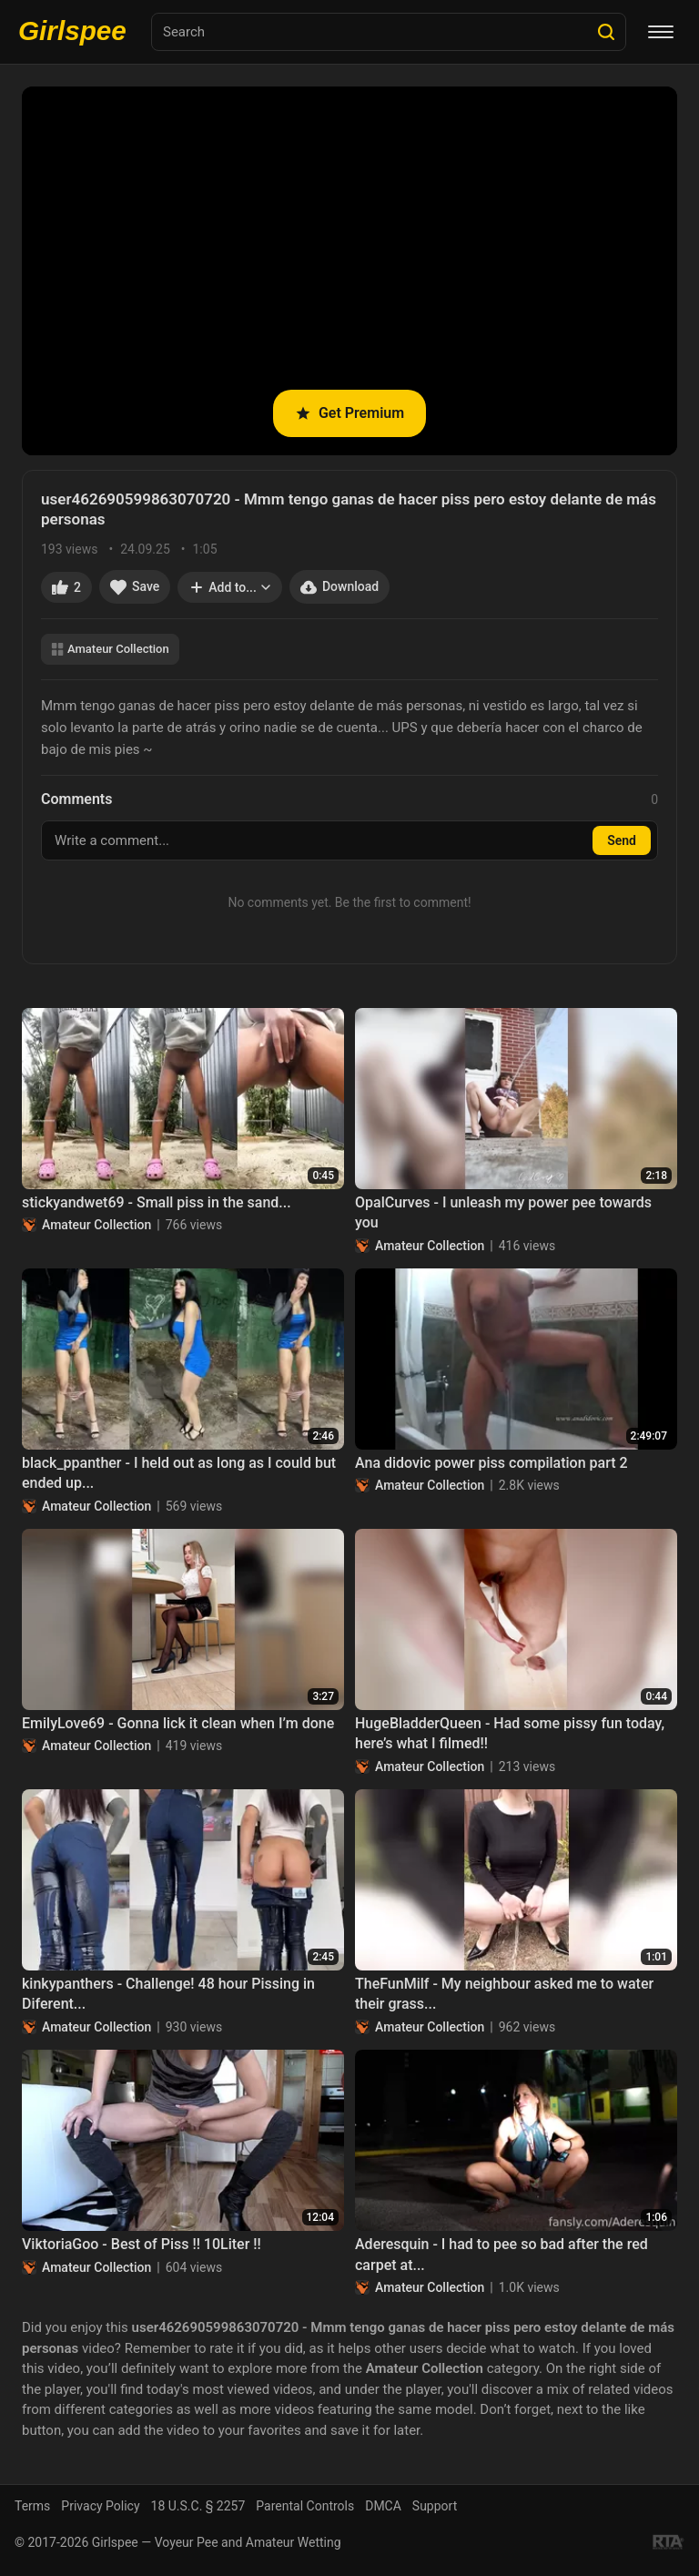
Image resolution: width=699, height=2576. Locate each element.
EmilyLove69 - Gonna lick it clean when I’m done (178, 1723)
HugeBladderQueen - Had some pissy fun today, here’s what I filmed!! (509, 1733)
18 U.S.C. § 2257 (198, 2506)
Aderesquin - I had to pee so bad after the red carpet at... (501, 2254)
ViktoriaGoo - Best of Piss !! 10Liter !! (141, 2244)
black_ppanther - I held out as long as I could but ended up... (179, 1473)
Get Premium (349, 413)
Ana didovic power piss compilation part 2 (491, 1462)
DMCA (383, 2506)
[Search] (606, 32)
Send (621, 840)
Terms (32, 2506)
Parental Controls (305, 2506)
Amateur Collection (110, 649)
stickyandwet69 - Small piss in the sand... (156, 1202)
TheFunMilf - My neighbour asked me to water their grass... (504, 1993)
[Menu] (661, 32)
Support (434, 2506)
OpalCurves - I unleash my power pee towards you (503, 1212)
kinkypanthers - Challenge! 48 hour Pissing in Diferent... (168, 1993)
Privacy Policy (100, 2506)
